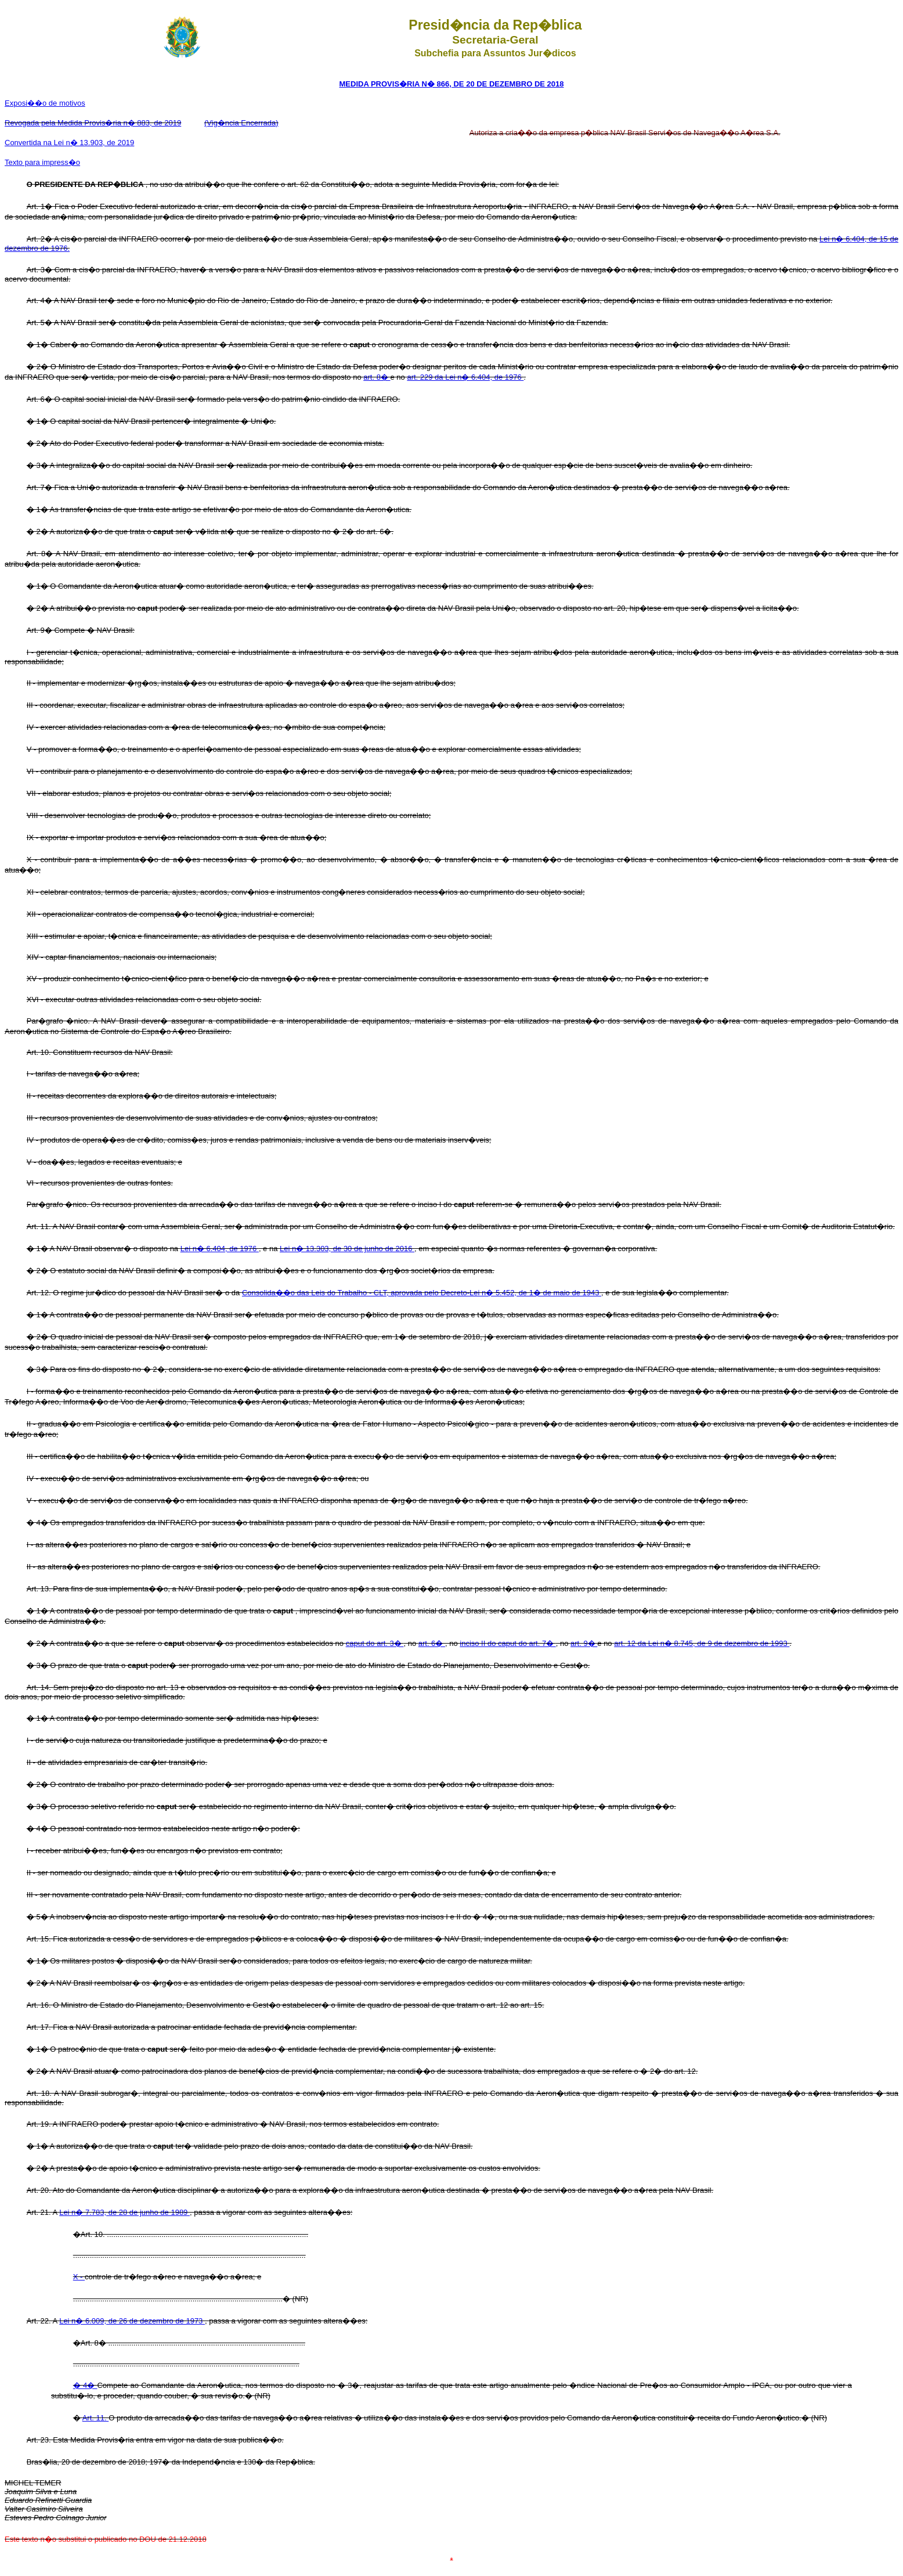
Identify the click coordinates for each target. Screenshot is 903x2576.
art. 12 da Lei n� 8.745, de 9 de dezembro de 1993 (701, 1643)
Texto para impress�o (42, 162)
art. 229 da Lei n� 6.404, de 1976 (465, 377)
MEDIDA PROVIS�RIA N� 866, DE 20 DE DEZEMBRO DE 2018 (451, 84)
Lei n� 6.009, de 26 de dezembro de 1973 (132, 2320)
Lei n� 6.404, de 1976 (219, 1248)
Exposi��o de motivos (45, 103)
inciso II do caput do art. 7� (507, 1643)
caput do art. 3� (375, 1643)
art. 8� (376, 377)
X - (79, 2276)
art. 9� (583, 1643)
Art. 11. (95, 2417)
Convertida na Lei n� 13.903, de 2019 (69, 142)
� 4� (85, 2385)
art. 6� (431, 1643)
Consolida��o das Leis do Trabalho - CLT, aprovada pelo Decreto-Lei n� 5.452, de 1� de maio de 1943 (421, 1292)
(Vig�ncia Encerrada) (241, 122)
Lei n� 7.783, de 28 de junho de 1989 (124, 2212)
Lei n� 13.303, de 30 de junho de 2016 (347, 1248)
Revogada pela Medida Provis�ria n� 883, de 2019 (93, 122)
